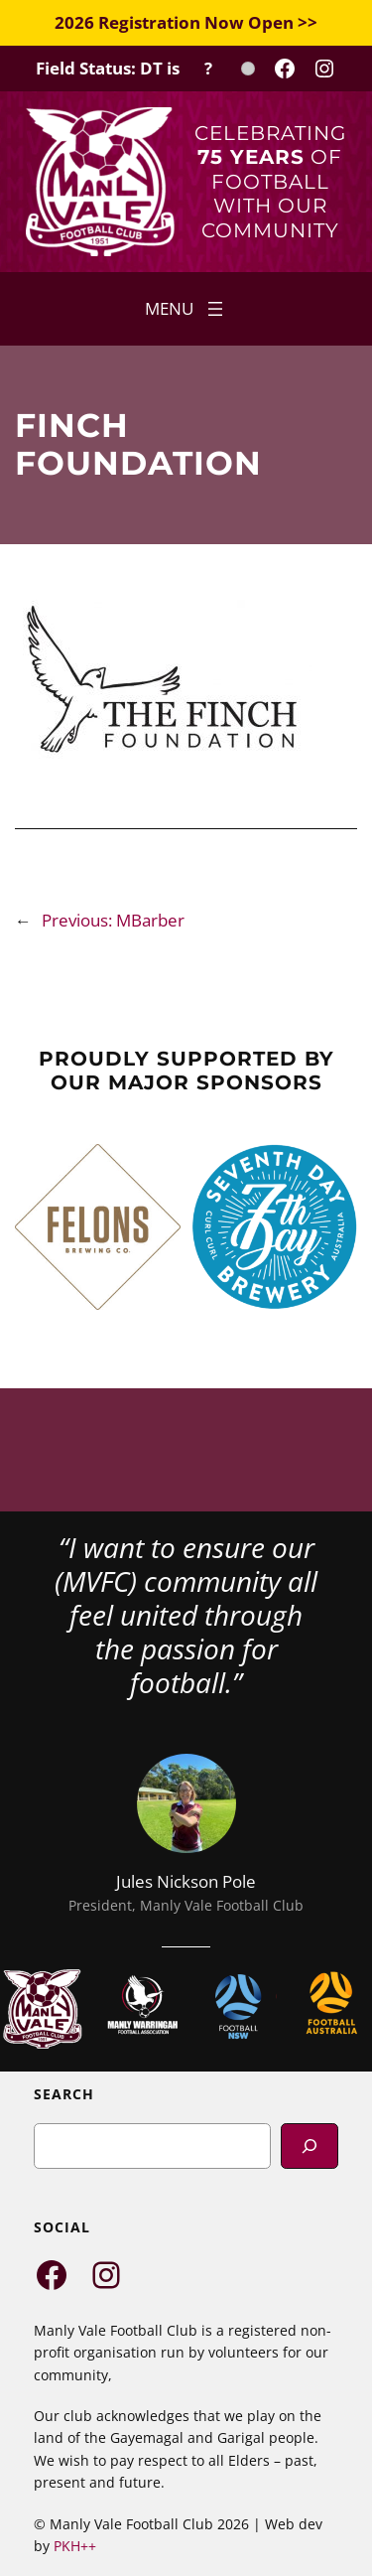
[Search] (309, 2145)
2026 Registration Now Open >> (186, 22)
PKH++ (75, 2545)
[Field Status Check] (145, 68)
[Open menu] (186, 309)
